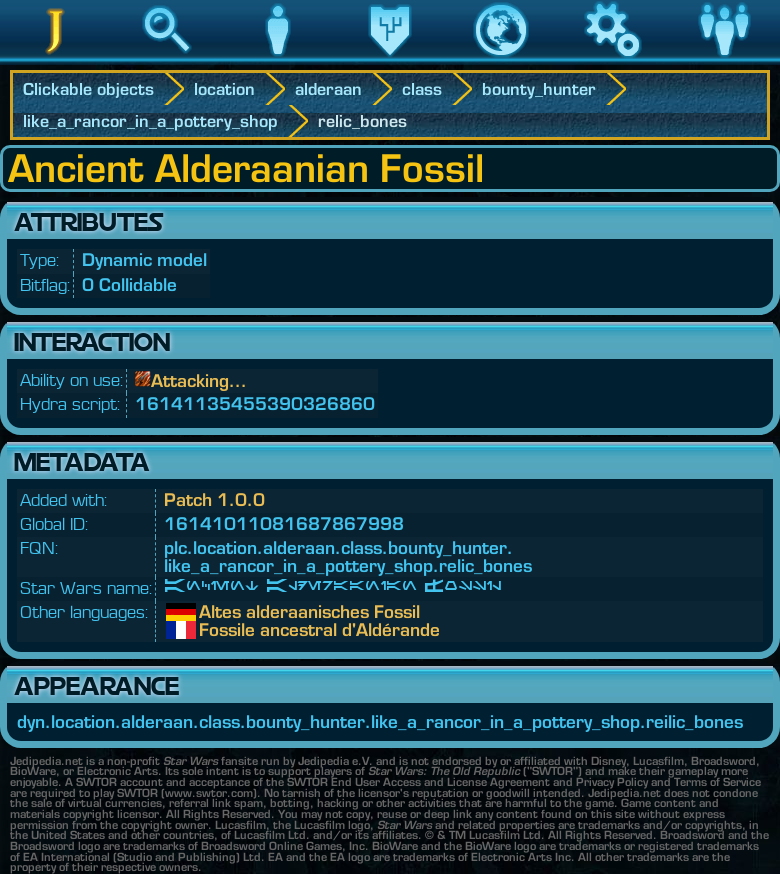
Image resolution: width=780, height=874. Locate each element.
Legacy (389, 59)
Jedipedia (55, 59)
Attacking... (199, 380)
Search (167, 59)
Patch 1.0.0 (214, 499)
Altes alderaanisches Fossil (214, 612)
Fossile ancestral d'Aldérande (214, 630)
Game (613, 59)
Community (724, 59)
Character (278, 59)
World (501, 59)
